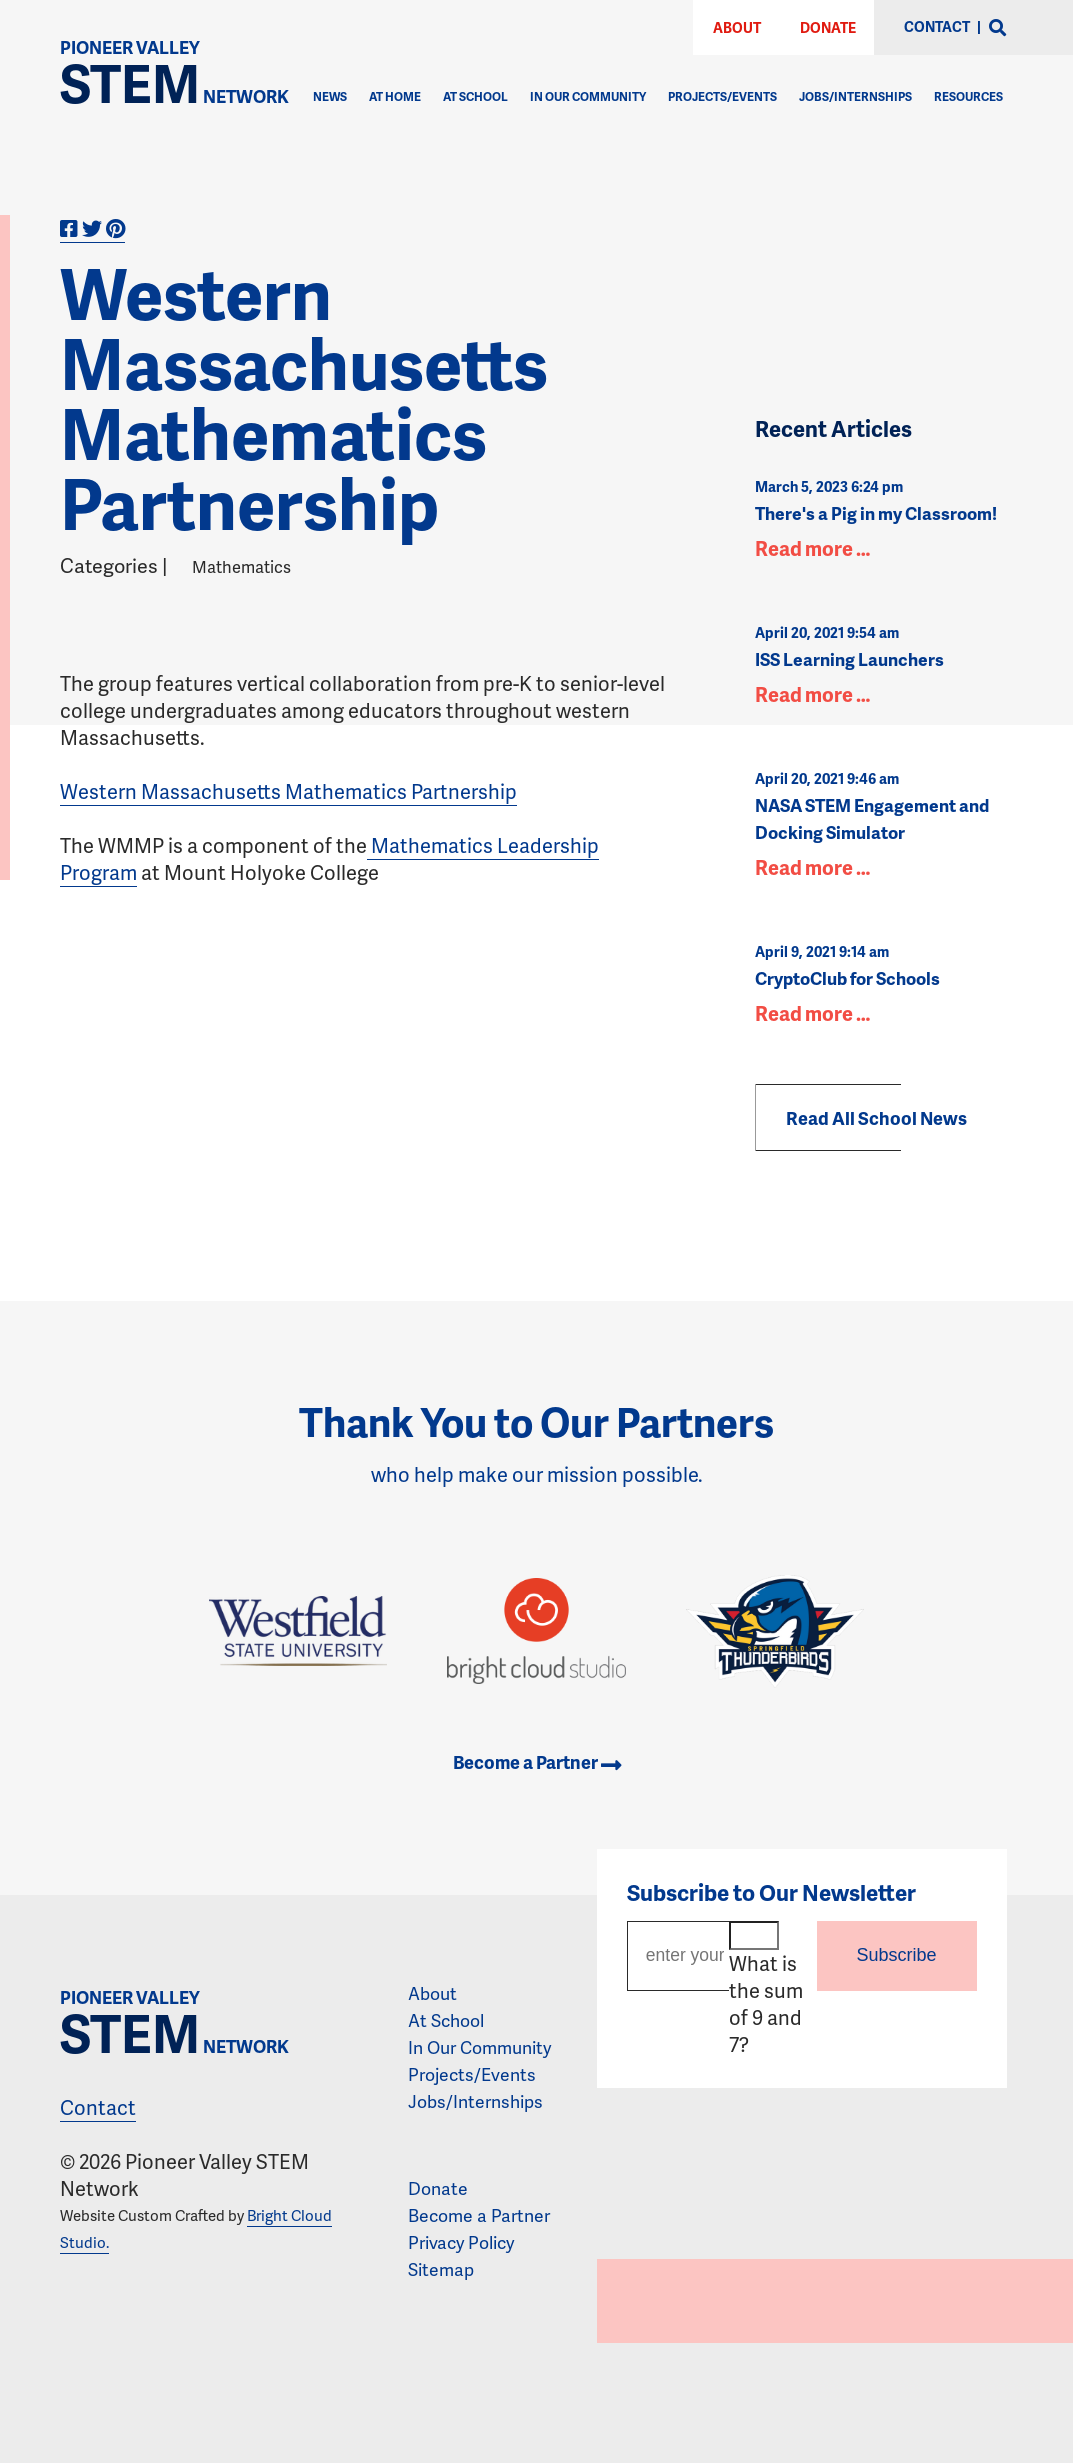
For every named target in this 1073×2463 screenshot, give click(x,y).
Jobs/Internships (855, 96)
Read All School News (876, 1117)
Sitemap (441, 2269)
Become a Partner (537, 1762)
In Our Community (588, 96)
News (330, 96)
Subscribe (897, 1955)
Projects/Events (722, 96)
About (737, 27)
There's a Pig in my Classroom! (876, 513)
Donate (828, 27)
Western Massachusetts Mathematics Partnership (288, 791)
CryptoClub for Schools (847, 978)
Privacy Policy (461, 2242)
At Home (395, 96)
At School (475, 96)
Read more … (812, 548)
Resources (968, 96)
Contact (98, 2107)
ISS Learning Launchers (849, 659)
